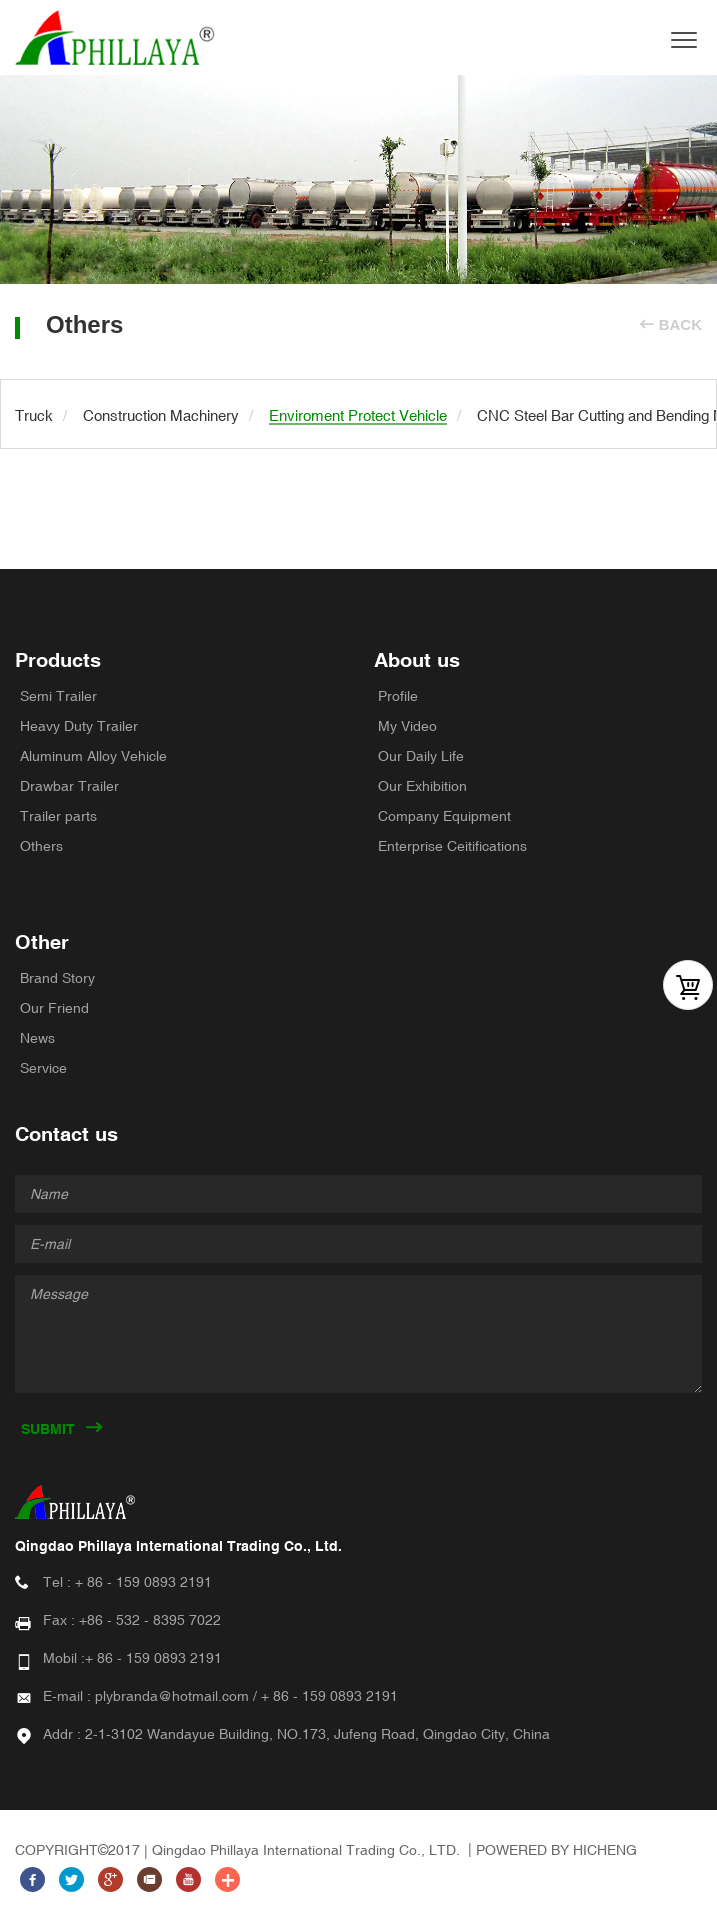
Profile (398, 696)
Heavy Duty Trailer (79, 726)
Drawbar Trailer (69, 786)
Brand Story (57, 978)
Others (41, 846)
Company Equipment (444, 816)
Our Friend (54, 1008)
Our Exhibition (422, 786)
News (37, 1038)
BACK (680, 324)
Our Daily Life (421, 756)
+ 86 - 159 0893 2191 (143, 1582)
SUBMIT (48, 1429)
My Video (407, 726)
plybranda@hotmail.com (172, 1696)
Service (43, 1068)
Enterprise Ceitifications (452, 846)
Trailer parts (58, 816)
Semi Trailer (58, 696)
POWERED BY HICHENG (556, 1850)
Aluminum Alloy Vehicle (93, 756)
